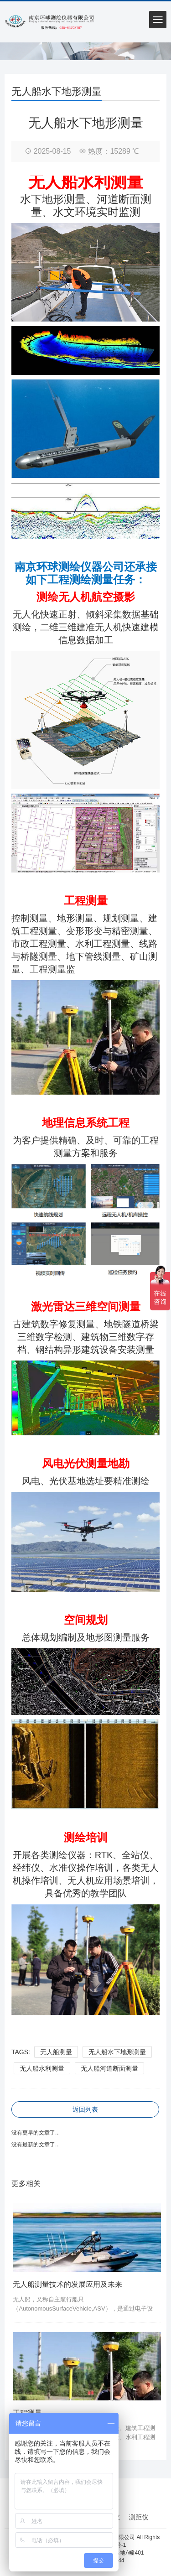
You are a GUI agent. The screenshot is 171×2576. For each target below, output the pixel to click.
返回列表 (85, 2109)
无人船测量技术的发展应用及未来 (67, 2284)
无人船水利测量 (42, 2068)
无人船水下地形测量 (117, 2052)
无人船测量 (56, 2052)
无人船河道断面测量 (109, 2068)
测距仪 (138, 2517)
